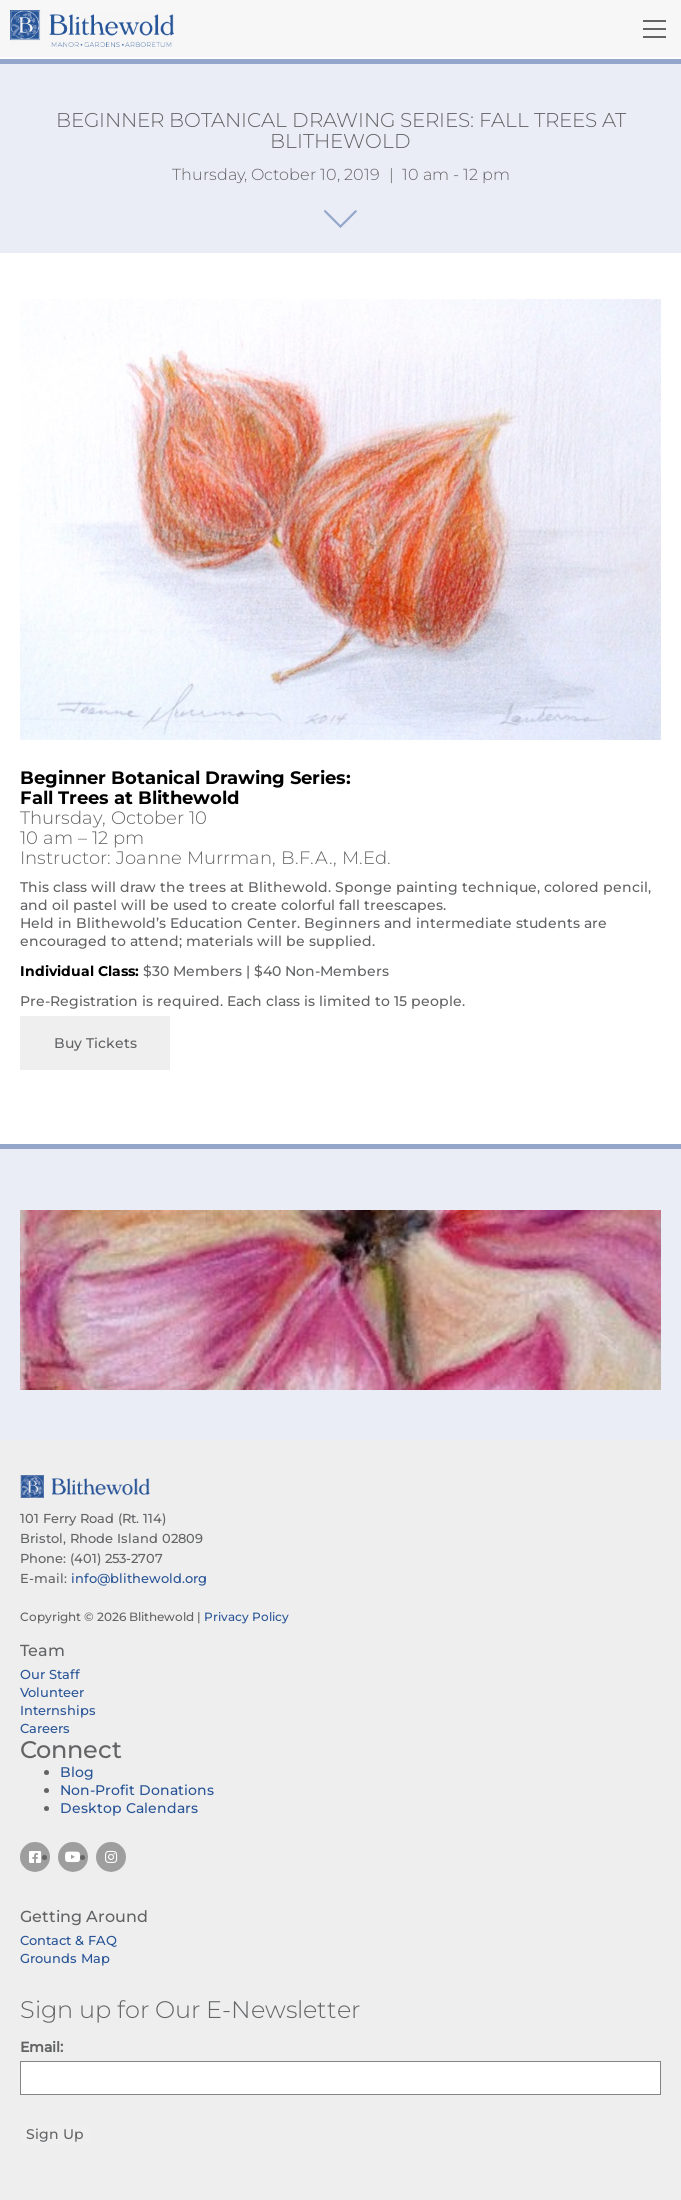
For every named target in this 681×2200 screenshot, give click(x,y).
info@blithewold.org (139, 1578)
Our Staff (50, 1674)
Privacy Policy (246, 1616)
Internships (58, 1710)
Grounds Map (65, 1958)
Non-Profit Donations (137, 1790)
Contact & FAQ (68, 1940)
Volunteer (52, 1692)
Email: (41, 2047)
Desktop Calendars (129, 1808)
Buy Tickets (95, 1043)
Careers (45, 1728)
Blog (77, 1772)
